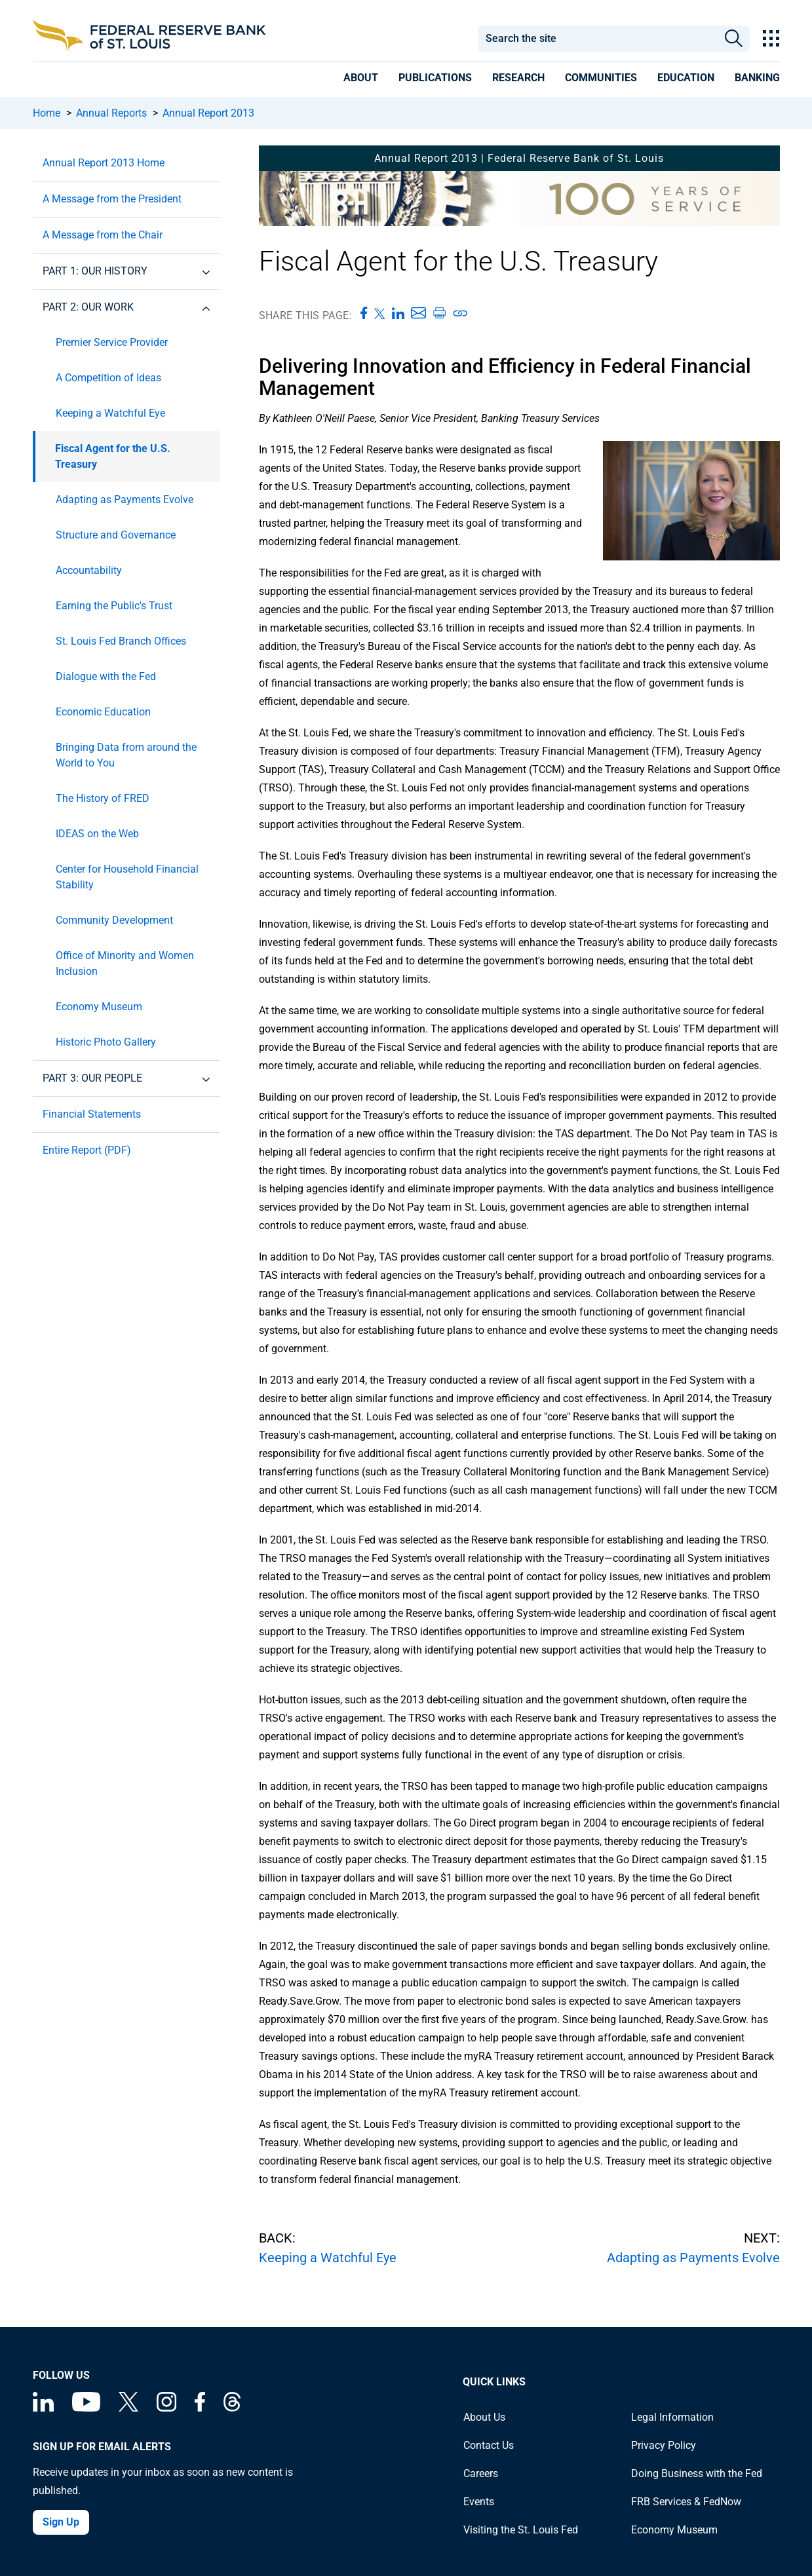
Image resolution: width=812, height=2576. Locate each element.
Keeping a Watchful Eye (110, 413)
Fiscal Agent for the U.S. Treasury (112, 456)
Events (478, 2501)
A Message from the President (112, 199)
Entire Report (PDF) (87, 1150)
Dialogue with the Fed (106, 676)
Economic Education (103, 712)
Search (734, 39)
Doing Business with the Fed (696, 2473)
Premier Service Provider (112, 342)
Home (46, 113)
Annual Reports (111, 113)
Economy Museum (99, 1006)
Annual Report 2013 (208, 113)
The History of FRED (102, 798)
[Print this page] (439, 313)
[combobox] (597, 39)
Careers (480, 2473)
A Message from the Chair (103, 235)
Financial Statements (92, 1114)
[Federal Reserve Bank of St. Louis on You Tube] (86, 2408)
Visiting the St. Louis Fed (520, 2530)
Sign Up (61, 2522)
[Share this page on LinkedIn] (398, 313)
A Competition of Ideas (108, 377)
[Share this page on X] (380, 313)
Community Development (114, 920)
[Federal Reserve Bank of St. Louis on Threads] (232, 2408)
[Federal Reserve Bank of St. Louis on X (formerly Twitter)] (128, 2408)
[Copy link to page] (461, 313)
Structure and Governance (116, 535)
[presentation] (360, 80)
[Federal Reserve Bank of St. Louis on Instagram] (166, 2408)
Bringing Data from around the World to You (126, 755)
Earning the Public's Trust (114, 605)
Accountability (89, 570)
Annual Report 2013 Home (103, 163)
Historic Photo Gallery (106, 1042)
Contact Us (488, 2445)
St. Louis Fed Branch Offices (121, 641)
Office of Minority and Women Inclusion (125, 963)
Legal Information (672, 2417)
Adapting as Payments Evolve (124, 499)
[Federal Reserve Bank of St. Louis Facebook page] (200, 2408)
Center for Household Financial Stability (127, 877)
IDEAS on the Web (97, 833)
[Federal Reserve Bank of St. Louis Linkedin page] (43, 2408)
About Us (484, 2417)
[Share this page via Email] (418, 313)
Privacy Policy (663, 2445)
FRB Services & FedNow (686, 2501)
